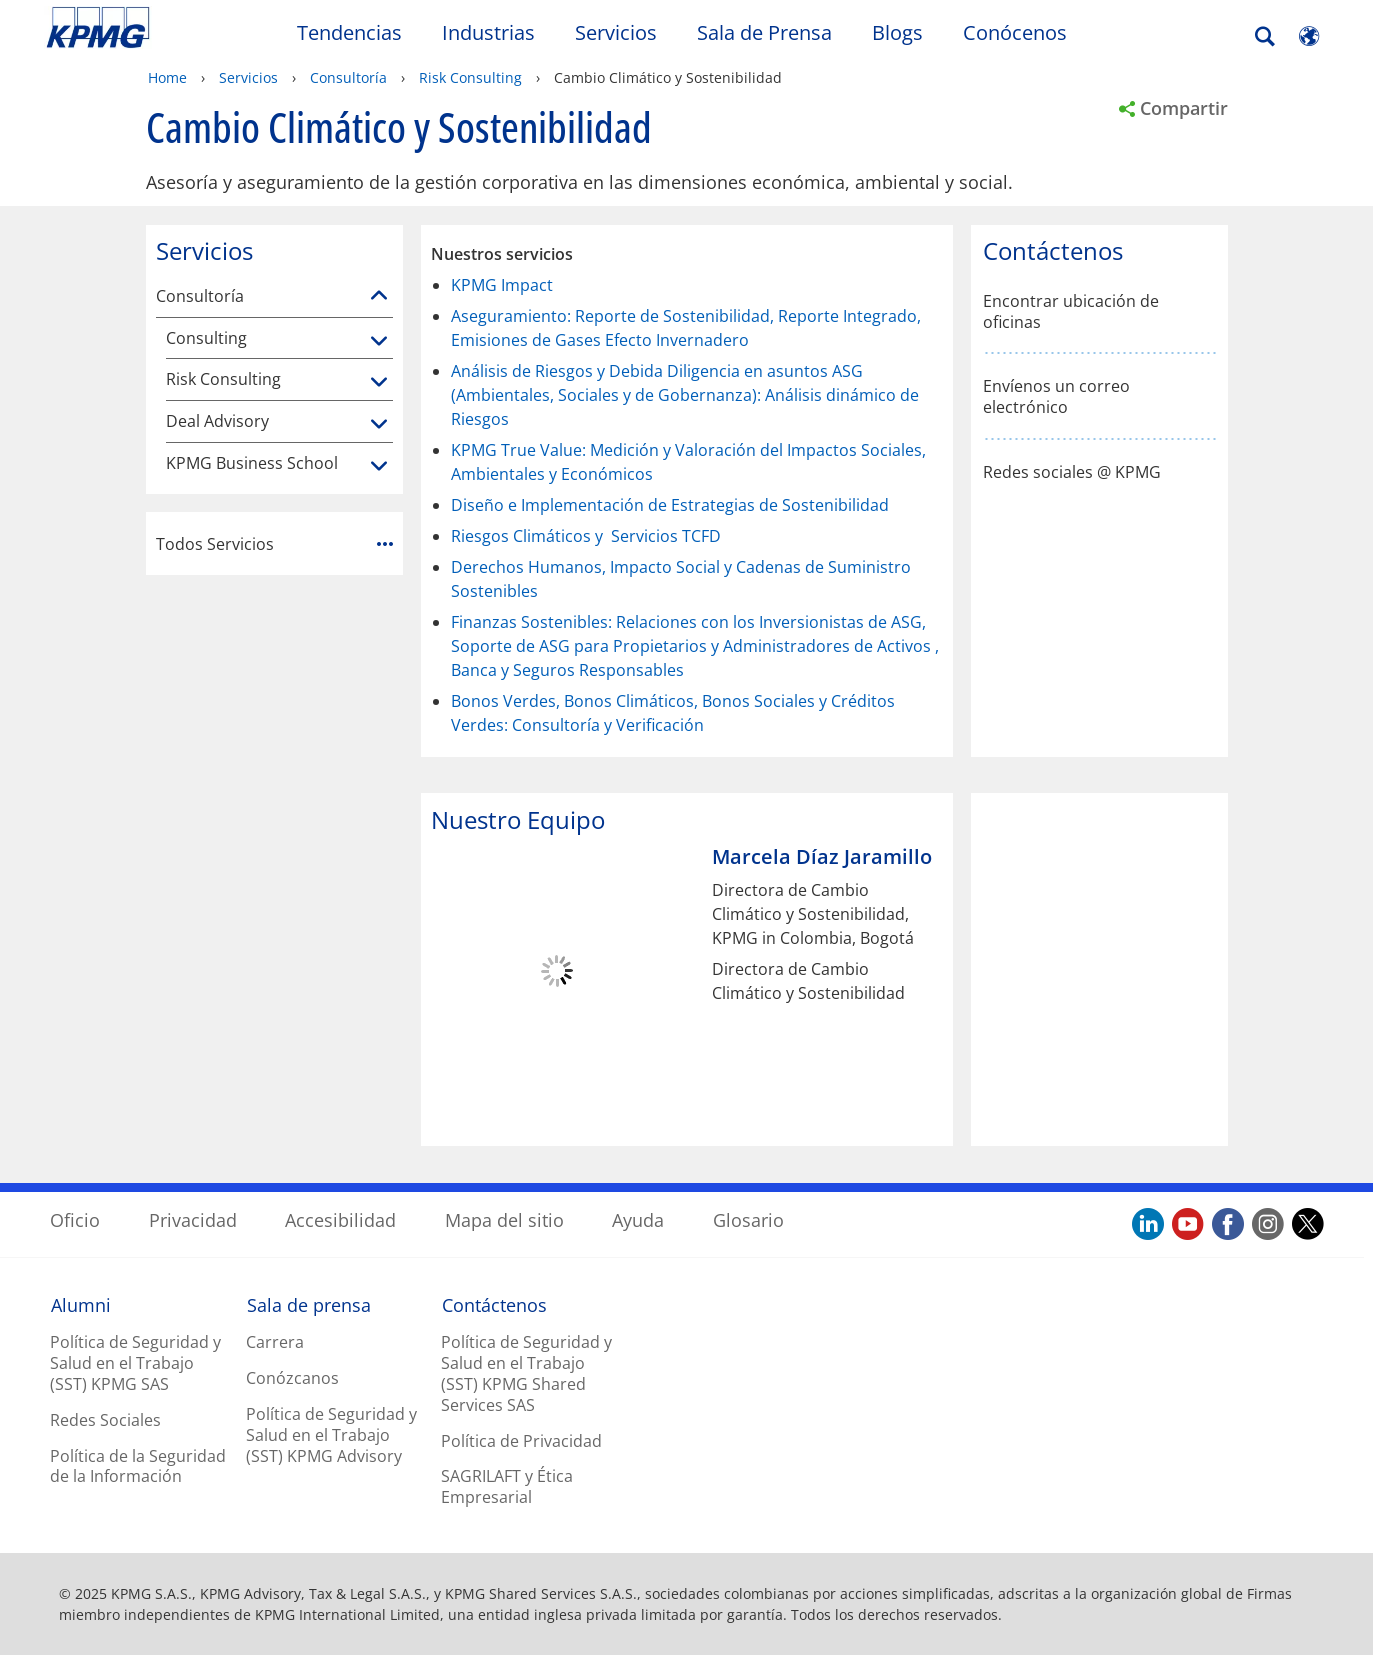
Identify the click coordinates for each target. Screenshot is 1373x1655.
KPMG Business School (252, 463)
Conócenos (1015, 32)
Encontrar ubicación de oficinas (1071, 312)
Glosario (748, 1220)
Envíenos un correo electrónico (1056, 397)
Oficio (75, 1220)
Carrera (275, 1342)
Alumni (81, 1305)
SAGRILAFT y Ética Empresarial (507, 1486)
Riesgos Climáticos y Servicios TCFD (586, 536)
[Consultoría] (379, 296)
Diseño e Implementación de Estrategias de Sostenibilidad (670, 505)
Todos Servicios (274, 544)
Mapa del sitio (504, 1220)
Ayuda (638, 1220)
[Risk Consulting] (379, 383)
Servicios (616, 32)
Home (167, 77)
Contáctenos (494, 1305)
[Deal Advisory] (379, 425)
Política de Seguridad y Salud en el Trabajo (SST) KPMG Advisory (331, 1435)
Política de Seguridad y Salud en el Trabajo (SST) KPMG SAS (135, 1363)
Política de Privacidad (521, 1441)
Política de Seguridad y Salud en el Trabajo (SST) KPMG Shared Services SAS (526, 1373)
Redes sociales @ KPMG (1072, 472)
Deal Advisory (217, 421)
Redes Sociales (105, 1420)
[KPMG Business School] (379, 467)
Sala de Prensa (764, 32)
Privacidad (193, 1220)
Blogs (897, 32)
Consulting (206, 338)
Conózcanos (292, 1378)
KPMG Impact (502, 285)
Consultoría (348, 77)
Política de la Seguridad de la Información (138, 1466)
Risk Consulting (470, 77)
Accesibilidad (340, 1220)
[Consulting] (379, 342)
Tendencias (349, 32)
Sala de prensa (309, 1305)
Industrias (488, 32)
